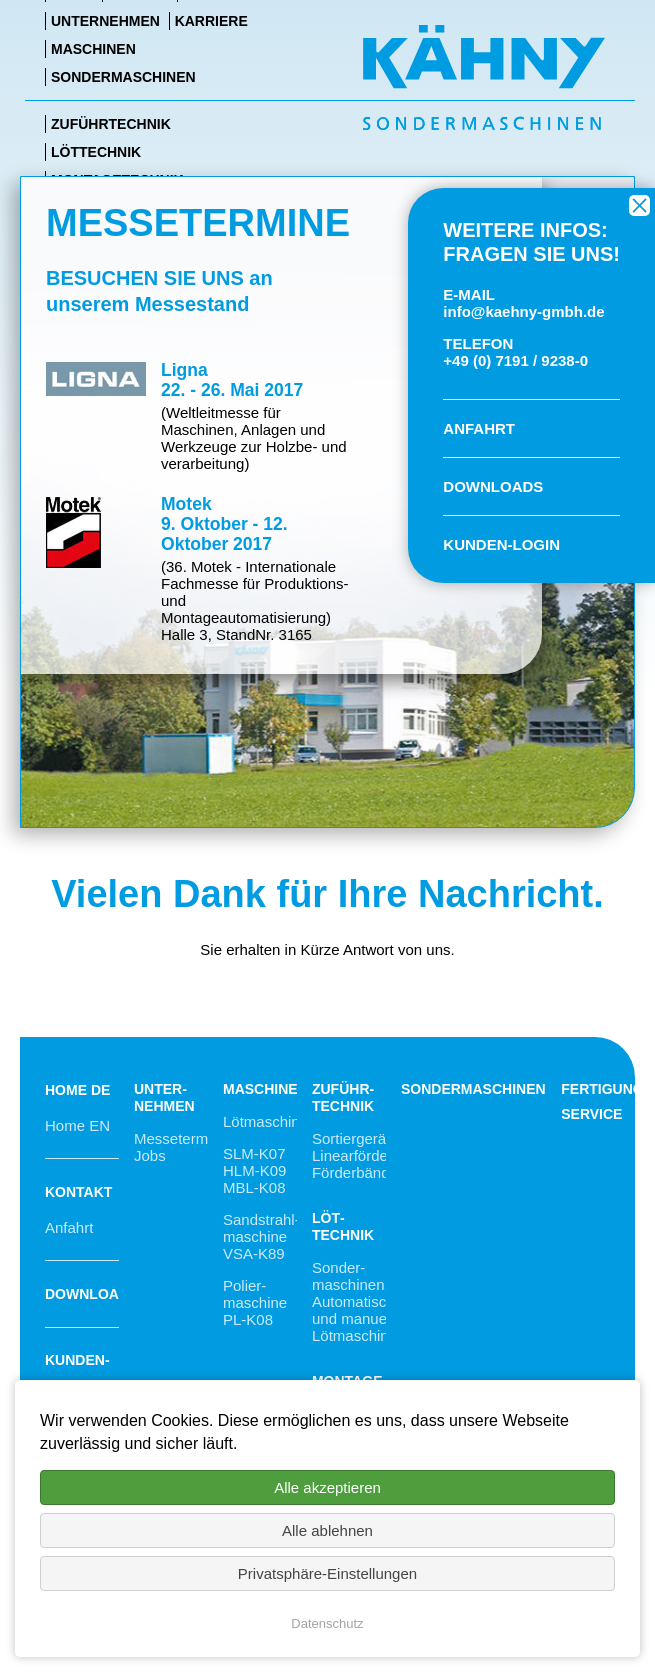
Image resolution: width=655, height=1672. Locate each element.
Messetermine (181, 1138)
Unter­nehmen (164, 1097)
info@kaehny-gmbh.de (523, 311)
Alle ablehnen (327, 1530)
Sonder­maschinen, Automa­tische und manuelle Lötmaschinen (358, 1301)
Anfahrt (69, 1227)
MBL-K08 (254, 1187)
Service (591, 1114)
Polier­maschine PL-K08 (255, 1302)
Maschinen (265, 1089)
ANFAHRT (479, 428)
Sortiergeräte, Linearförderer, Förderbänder (361, 1155)
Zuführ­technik (343, 1097)
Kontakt (78, 1192)
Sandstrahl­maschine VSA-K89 (261, 1236)
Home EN (77, 1125)
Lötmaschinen (269, 1121)
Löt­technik (343, 1226)
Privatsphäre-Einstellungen (327, 1573)
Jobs (150, 1155)
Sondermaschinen (473, 1089)
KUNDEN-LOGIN (501, 544)
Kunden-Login (77, 1377)
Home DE (77, 1090)
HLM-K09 (254, 1170)
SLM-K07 (254, 1153)
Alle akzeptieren (327, 1487)
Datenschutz (327, 1623)
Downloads (91, 1294)
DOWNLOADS (493, 486)
